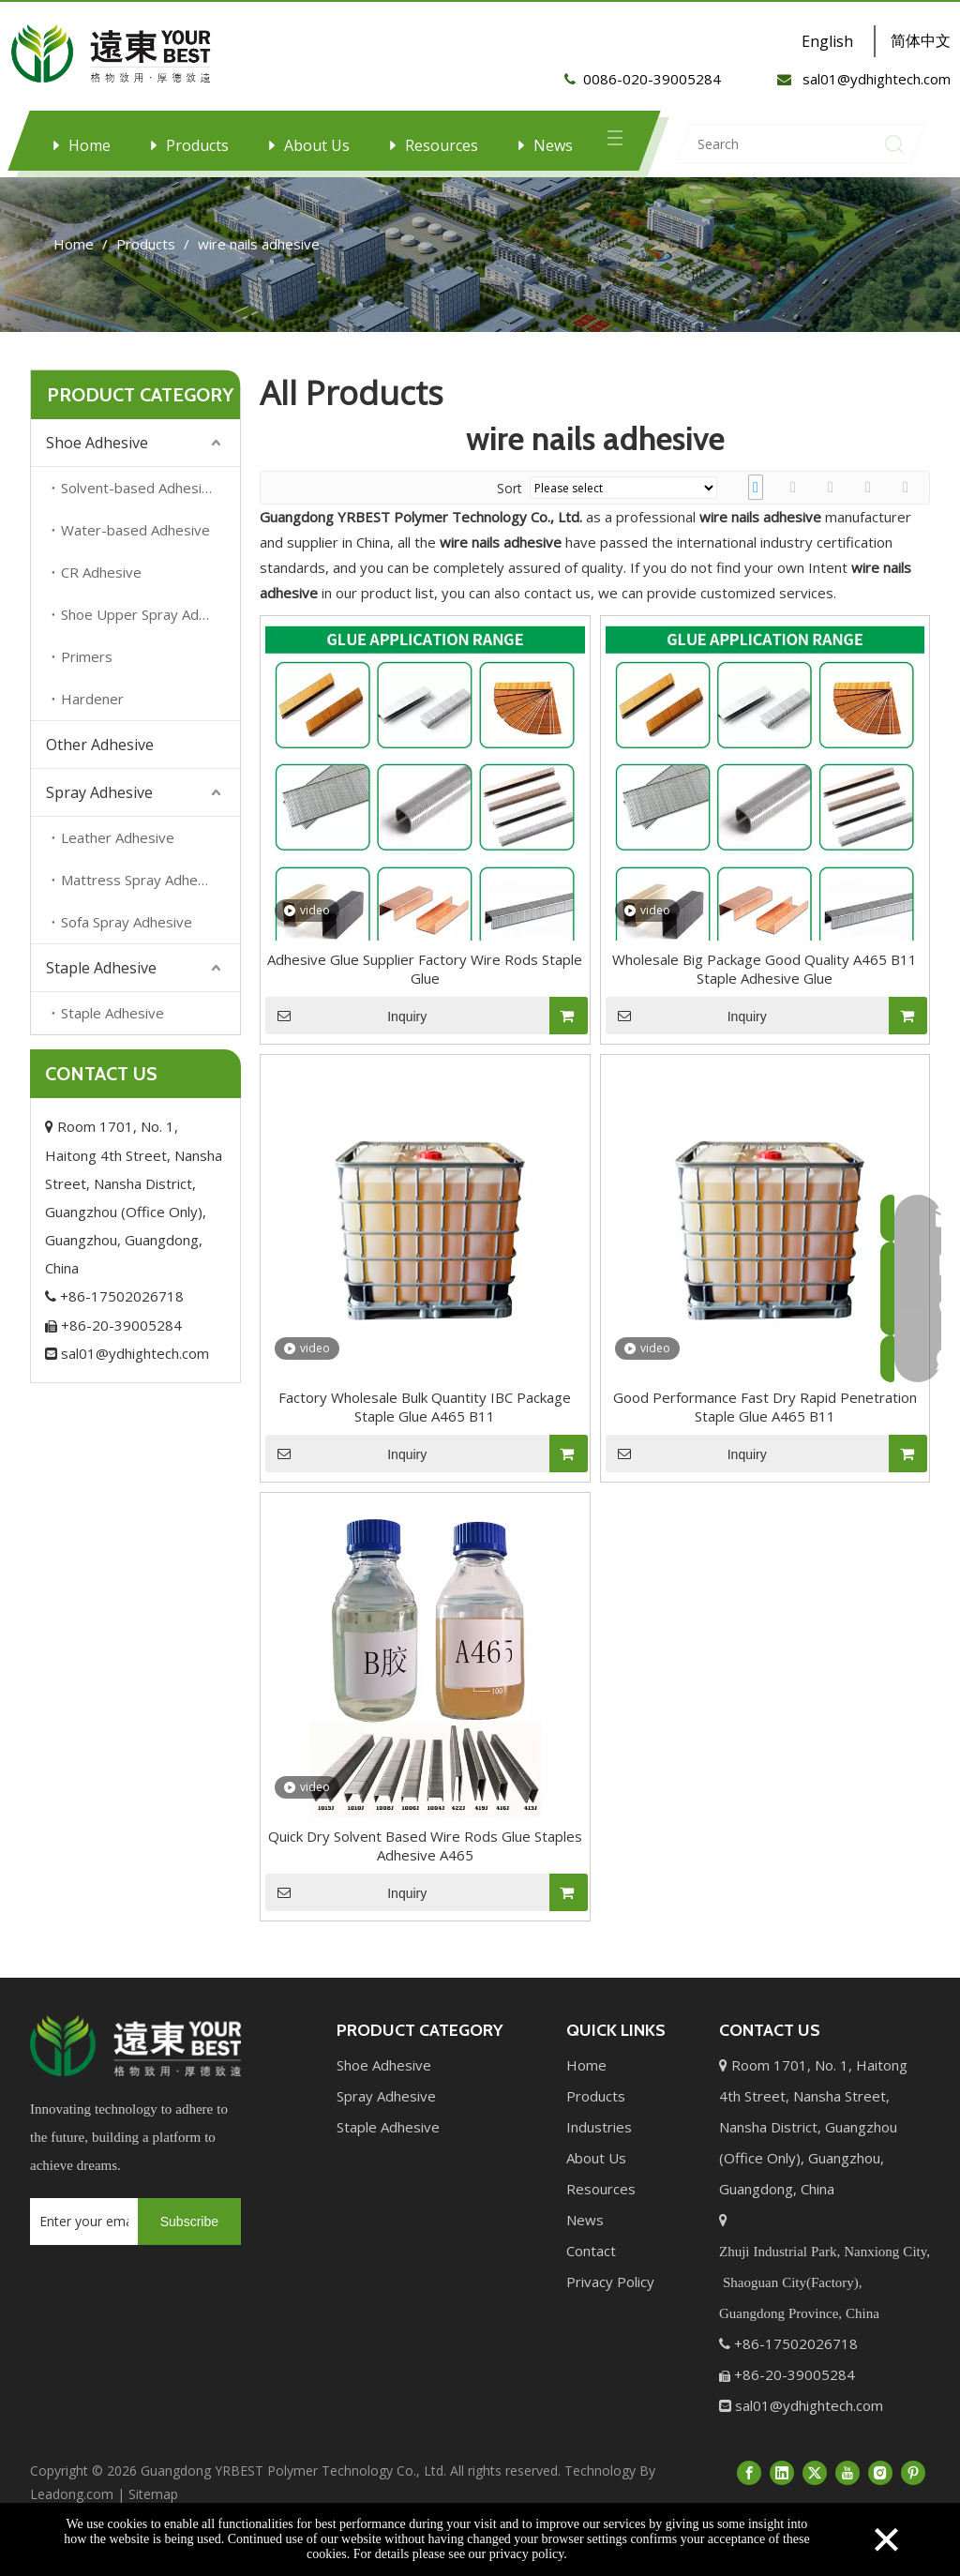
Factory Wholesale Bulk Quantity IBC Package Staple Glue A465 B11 (424, 1425)
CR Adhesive (101, 590)
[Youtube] (847, 2491)
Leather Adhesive (117, 856)
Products (197, 145)
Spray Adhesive (99, 811)
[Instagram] (880, 2491)
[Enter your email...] (79, 2240)
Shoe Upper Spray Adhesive (150, 633)
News (553, 145)
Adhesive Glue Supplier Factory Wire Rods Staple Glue (424, 987)
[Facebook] (749, 2491)
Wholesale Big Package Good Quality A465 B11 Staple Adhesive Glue (764, 987)
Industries (599, 2145)
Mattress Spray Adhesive (142, 898)
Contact (591, 2269)
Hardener (92, 717)
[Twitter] (814, 2491)
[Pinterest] (913, 2491)
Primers (86, 675)
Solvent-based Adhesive (139, 506)
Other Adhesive (100, 763)
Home (89, 145)
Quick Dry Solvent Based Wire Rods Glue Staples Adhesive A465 (425, 1864)
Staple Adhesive (101, 986)
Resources (441, 145)
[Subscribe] (189, 2240)
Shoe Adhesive (97, 461)
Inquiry (346, 1034)
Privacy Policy (610, 2300)
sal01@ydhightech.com (127, 1372)
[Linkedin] (782, 2491)
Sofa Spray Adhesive (126, 940)
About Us (317, 145)
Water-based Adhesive (135, 548)
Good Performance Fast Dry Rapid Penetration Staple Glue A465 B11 (765, 1425)
